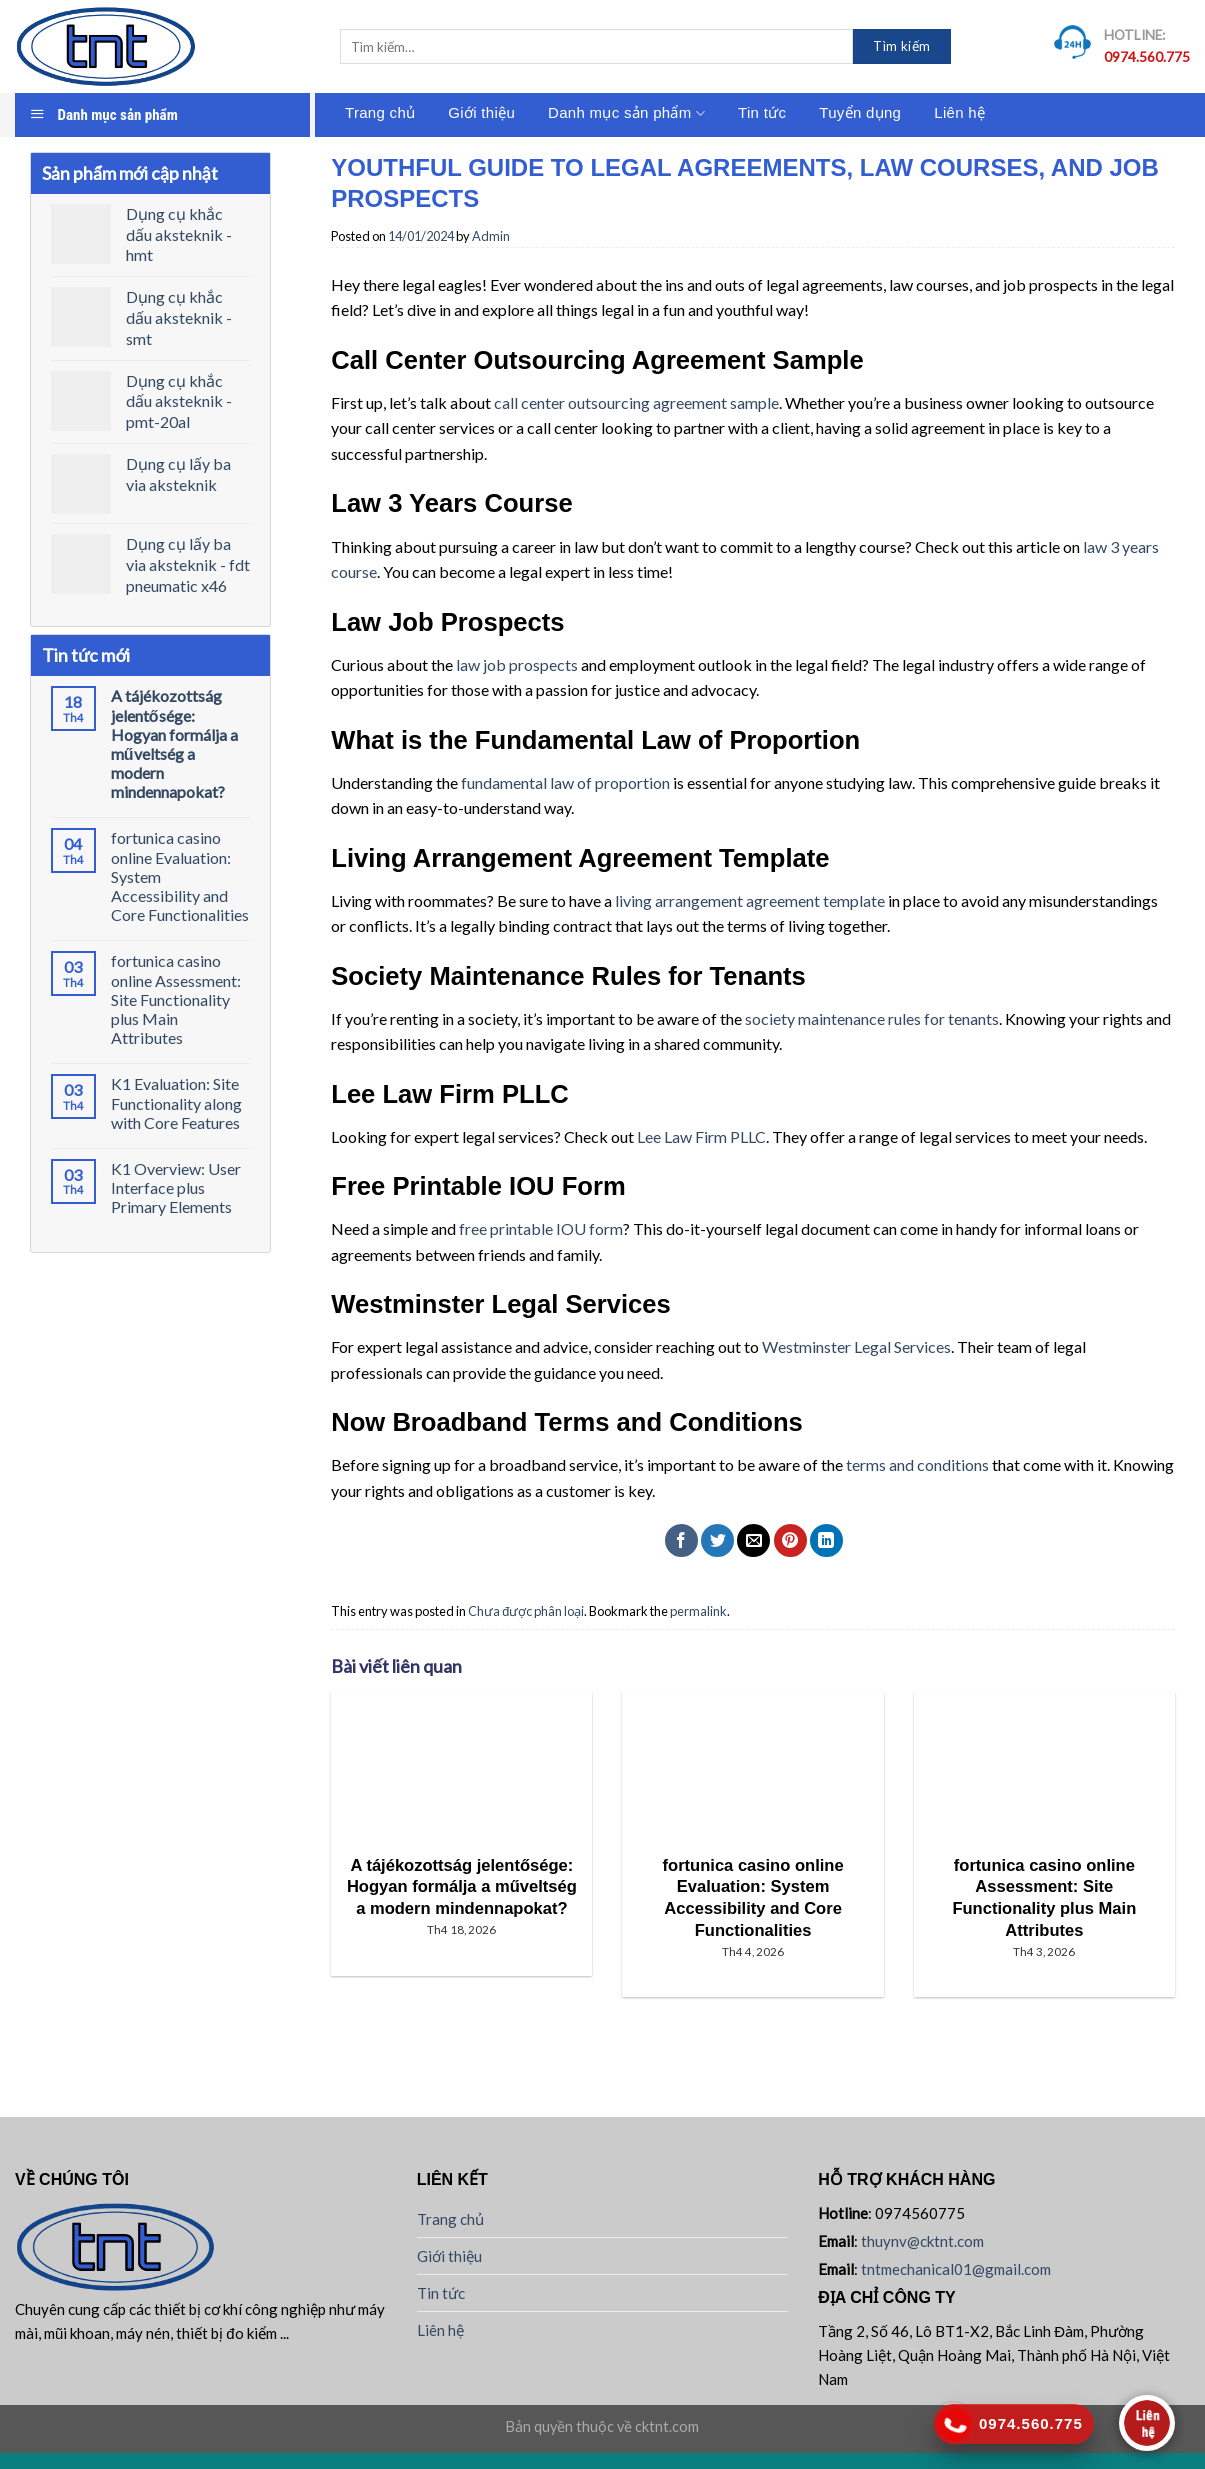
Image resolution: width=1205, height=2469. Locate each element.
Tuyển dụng (860, 112)
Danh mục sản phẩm (626, 113)
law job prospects (517, 664)
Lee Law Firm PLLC (701, 1136)
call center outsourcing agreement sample (636, 402)
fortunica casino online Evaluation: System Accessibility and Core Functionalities (180, 876)
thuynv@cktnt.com (922, 2241)
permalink (698, 1611)
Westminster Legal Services (856, 1346)
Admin (491, 236)
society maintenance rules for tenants (872, 1018)
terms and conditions (917, 1464)
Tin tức (762, 112)
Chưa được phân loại (526, 1611)
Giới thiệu (481, 112)
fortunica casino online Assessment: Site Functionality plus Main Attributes (176, 999)
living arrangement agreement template (750, 900)
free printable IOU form (541, 1228)
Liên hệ (959, 112)
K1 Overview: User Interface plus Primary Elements (176, 1187)
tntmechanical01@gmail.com (956, 2269)
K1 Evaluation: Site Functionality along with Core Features (176, 1102)
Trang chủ (380, 112)
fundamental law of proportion (565, 782)
